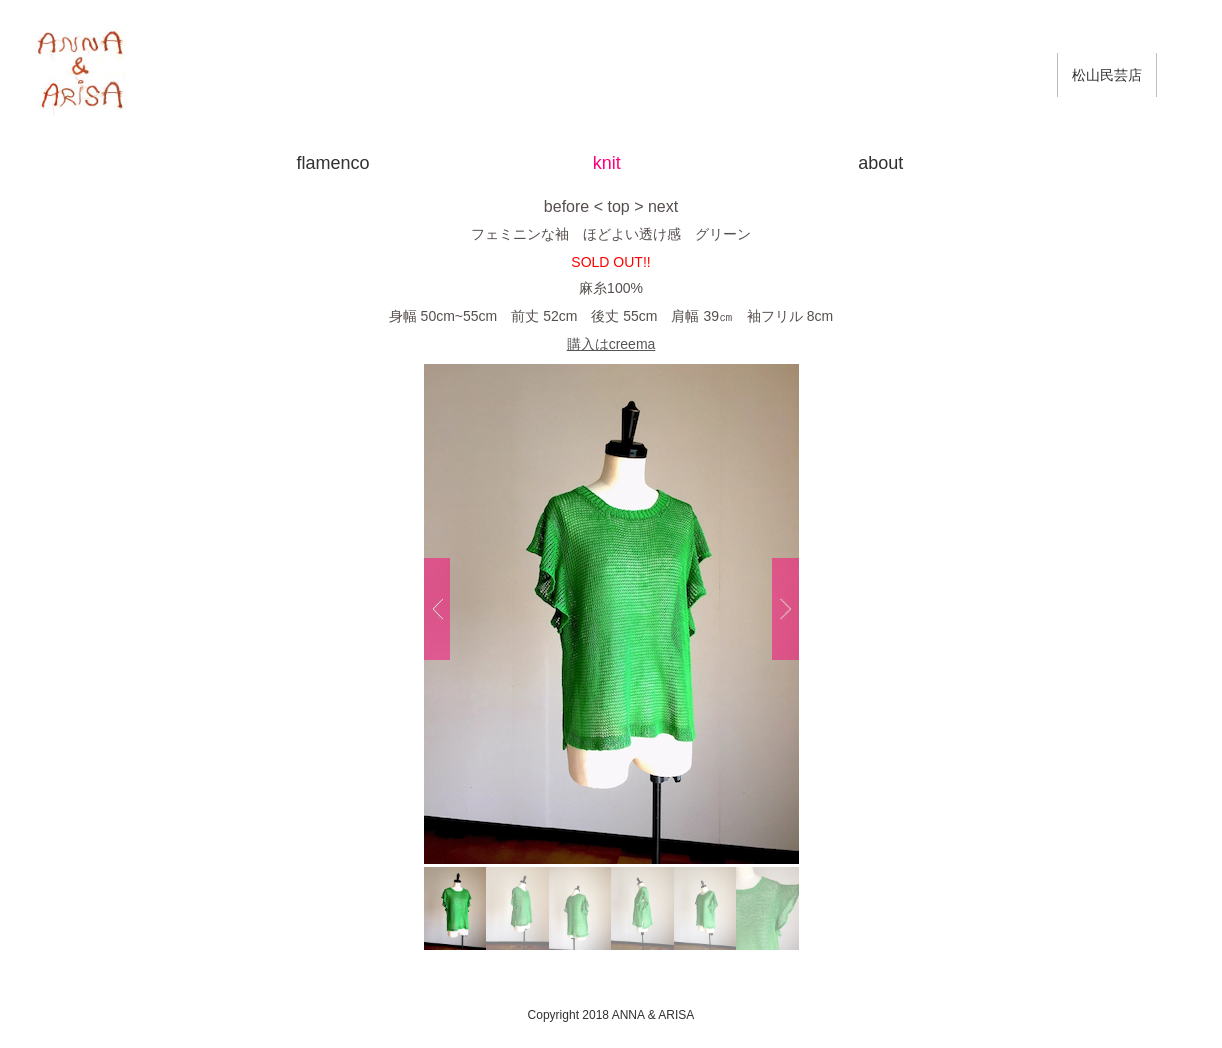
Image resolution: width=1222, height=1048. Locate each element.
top (618, 206)
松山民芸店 (1107, 75)
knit (607, 163)
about (880, 163)
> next (656, 206)
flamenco (332, 163)
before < (573, 206)
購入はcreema (611, 344)
